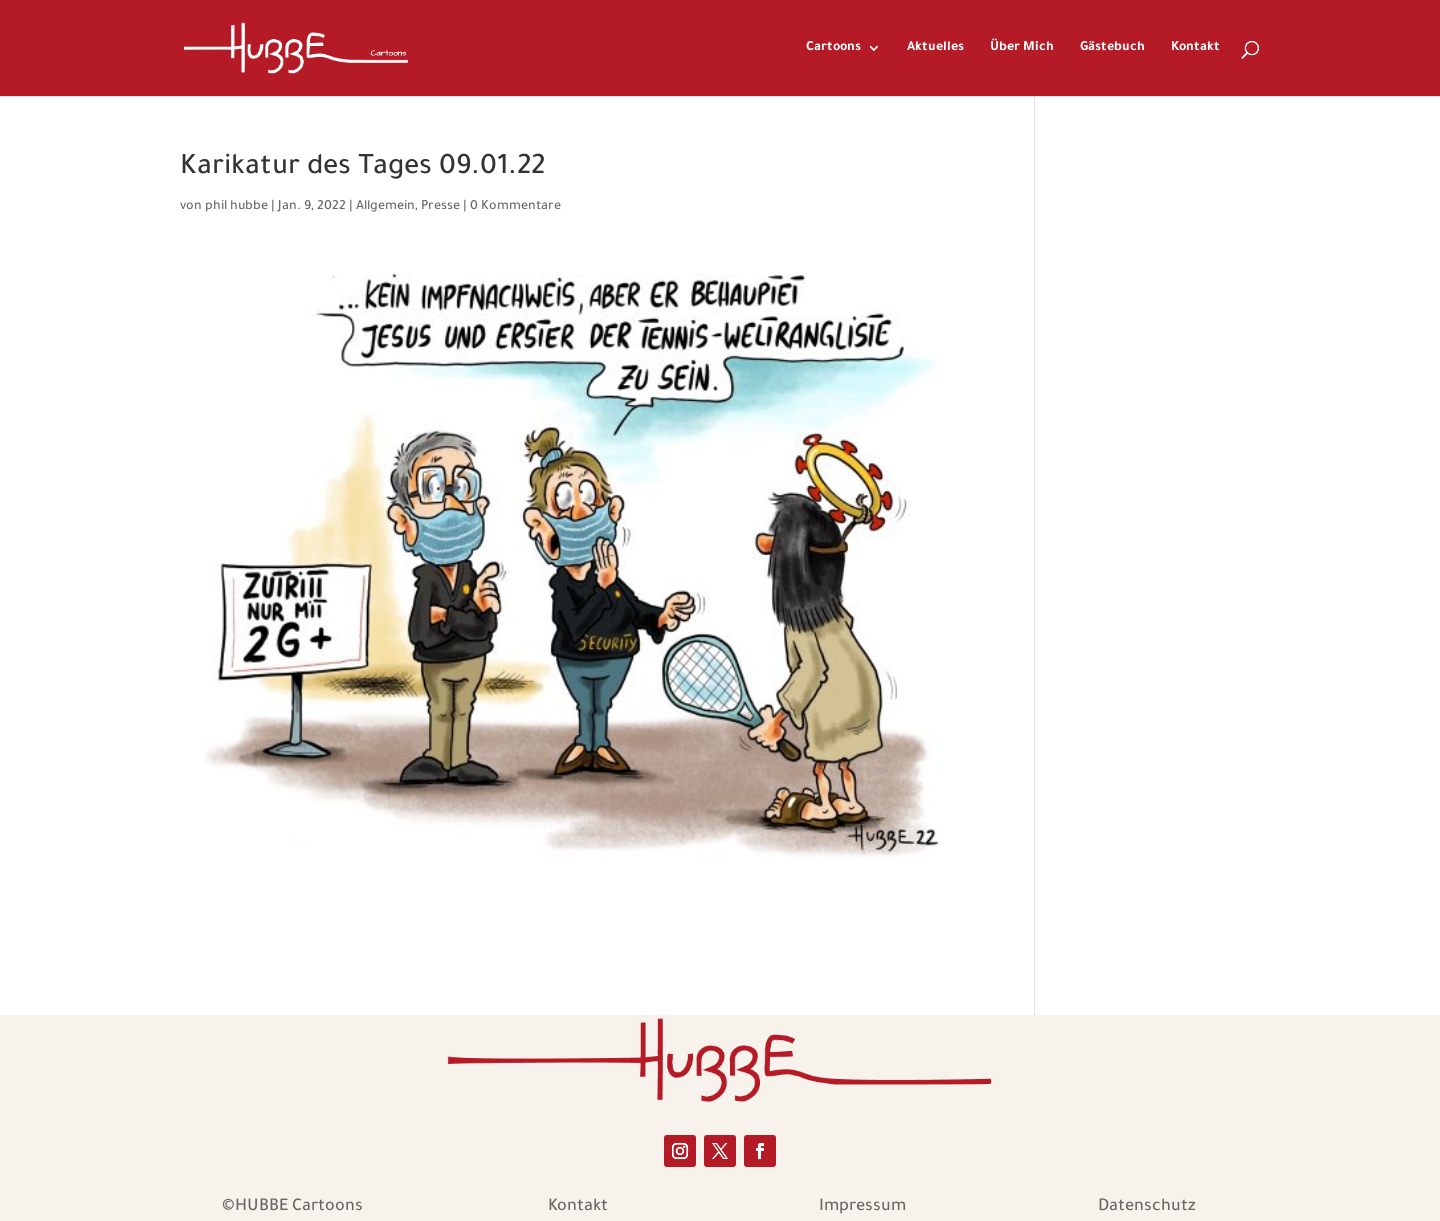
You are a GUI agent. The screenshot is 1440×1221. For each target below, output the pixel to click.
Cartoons (833, 48)
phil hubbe (236, 207)
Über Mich (1022, 48)
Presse (440, 207)
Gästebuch (1112, 48)
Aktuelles (935, 48)
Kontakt (1195, 48)
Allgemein (385, 207)
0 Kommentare (515, 207)
